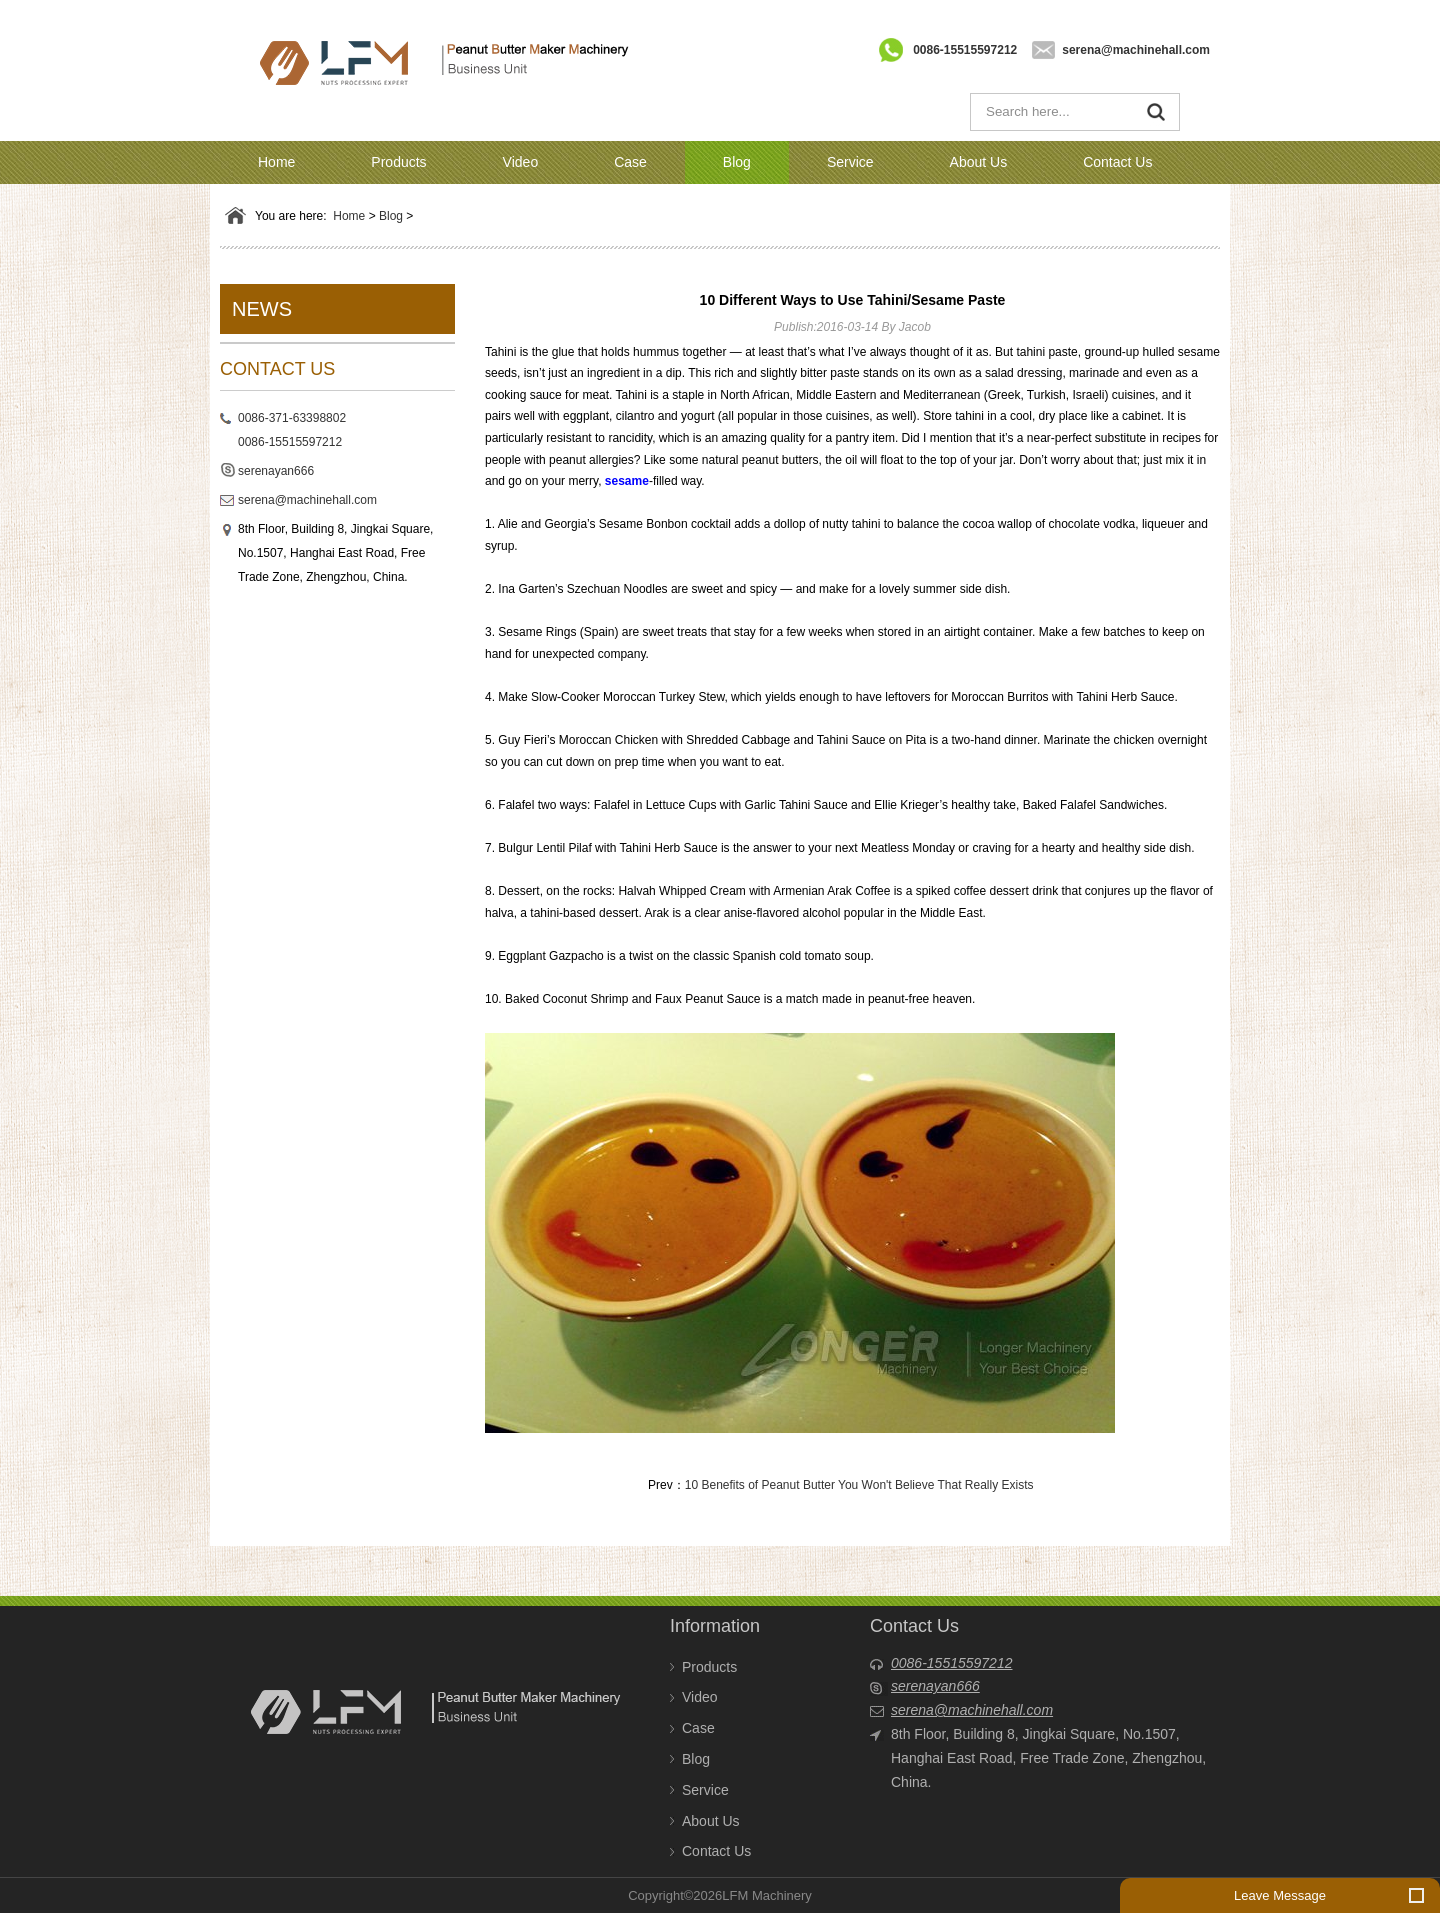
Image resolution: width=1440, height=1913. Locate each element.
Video (521, 162)
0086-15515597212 (965, 50)
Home (276, 162)
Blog (737, 162)
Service (850, 162)
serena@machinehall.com (1136, 50)
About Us (979, 162)
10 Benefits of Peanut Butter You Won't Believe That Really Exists (859, 1485)
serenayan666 (276, 471)
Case (630, 162)
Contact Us (1117, 162)
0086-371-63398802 (292, 418)
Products (398, 162)
